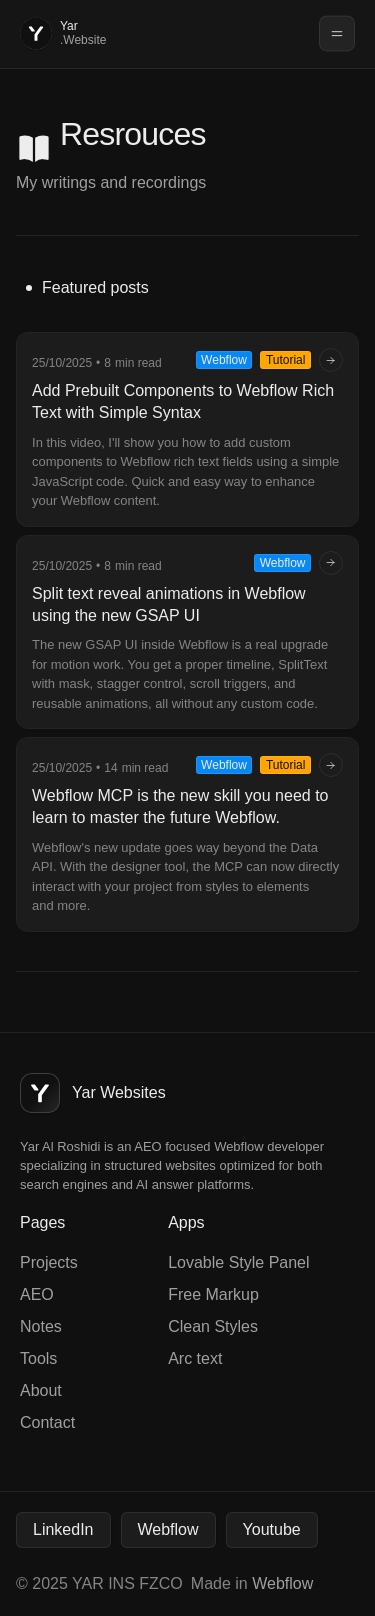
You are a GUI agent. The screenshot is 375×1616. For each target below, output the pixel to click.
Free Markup (213, 1294)
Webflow (168, 1529)
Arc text (195, 1358)
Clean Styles (213, 1326)
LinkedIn (63, 1529)
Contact (47, 1422)
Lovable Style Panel (238, 1262)
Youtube (272, 1529)
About (41, 1390)
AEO (37, 1294)
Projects (49, 1262)
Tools (38, 1358)
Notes (41, 1326)
